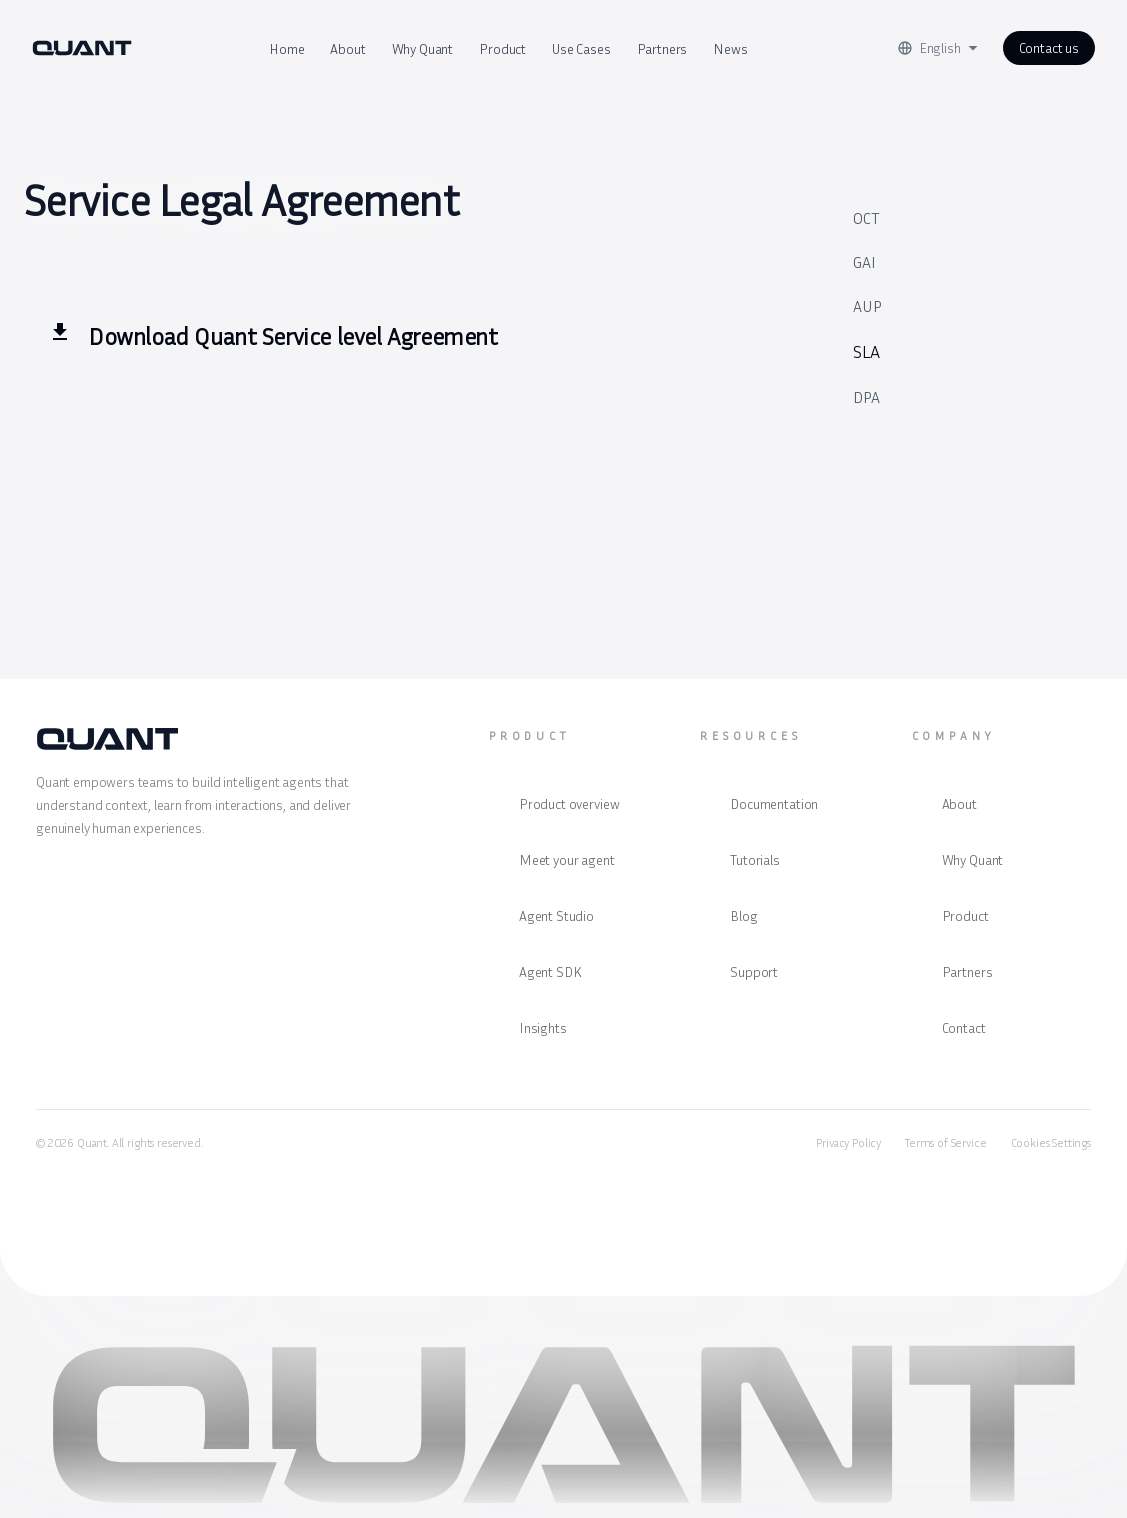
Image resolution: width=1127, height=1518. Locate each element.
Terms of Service (945, 1142)
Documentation (774, 803)
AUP (867, 306)
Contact (964, 1027)
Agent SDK (550, 971)
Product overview (569, 803)
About (347, 48)
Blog (743, 915)
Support (754, 971)
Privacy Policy (848, 1142)
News (730, 48)
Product (502, 48)
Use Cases (581, 48)
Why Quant (423, 48)
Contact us (1049, 47)
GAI (864, 262)
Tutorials (755, 859)
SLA (866, 351)
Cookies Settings (1051, 1142)
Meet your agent (567, 859)
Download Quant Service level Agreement (293, 336)
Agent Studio (556, 915)
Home (286, 48)
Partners (662, 48)
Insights (543, 1027)
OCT (866, 218)
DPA (866, 397)
